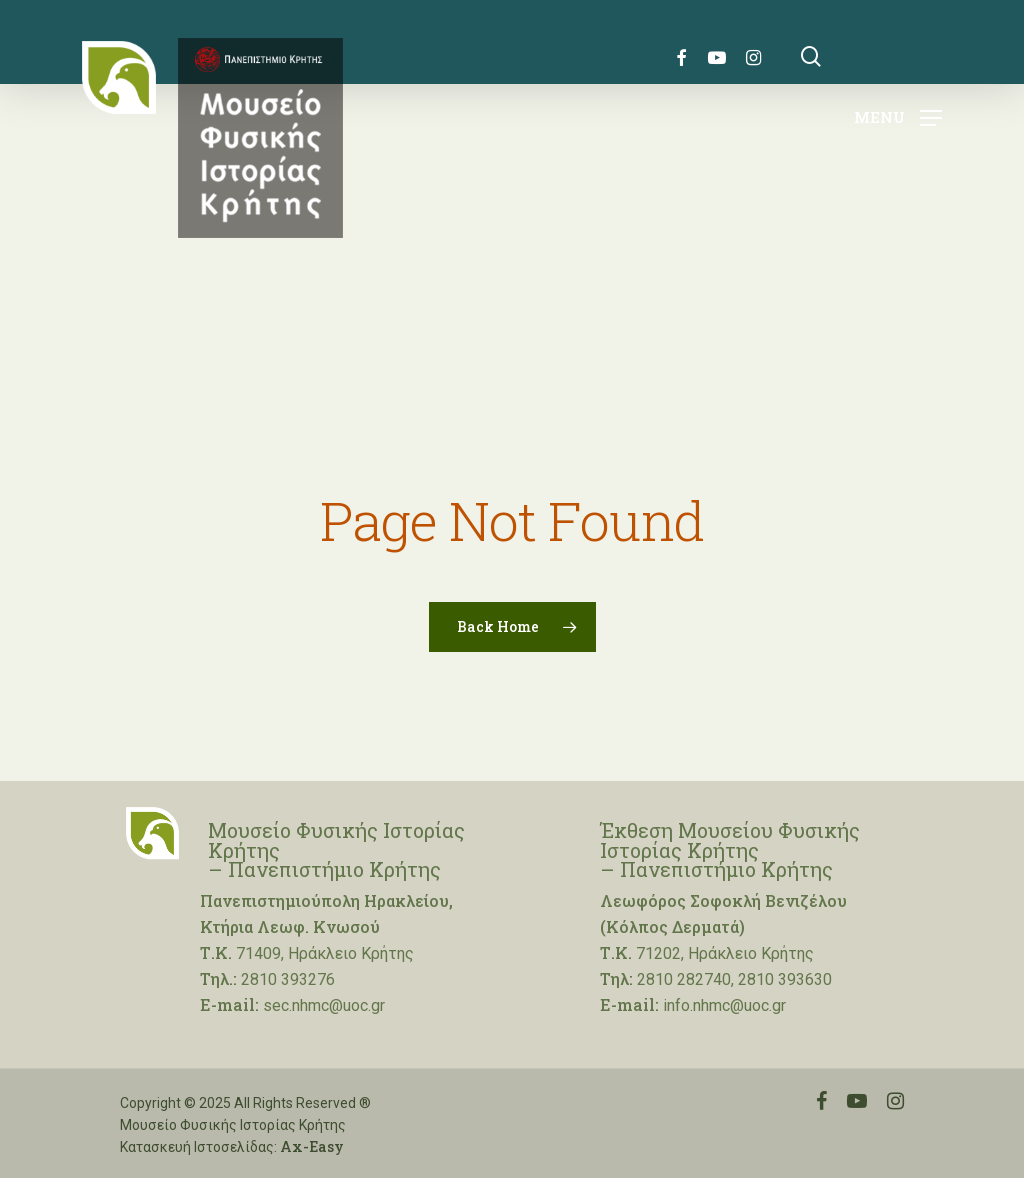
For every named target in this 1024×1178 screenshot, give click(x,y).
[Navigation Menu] (898, 116)
